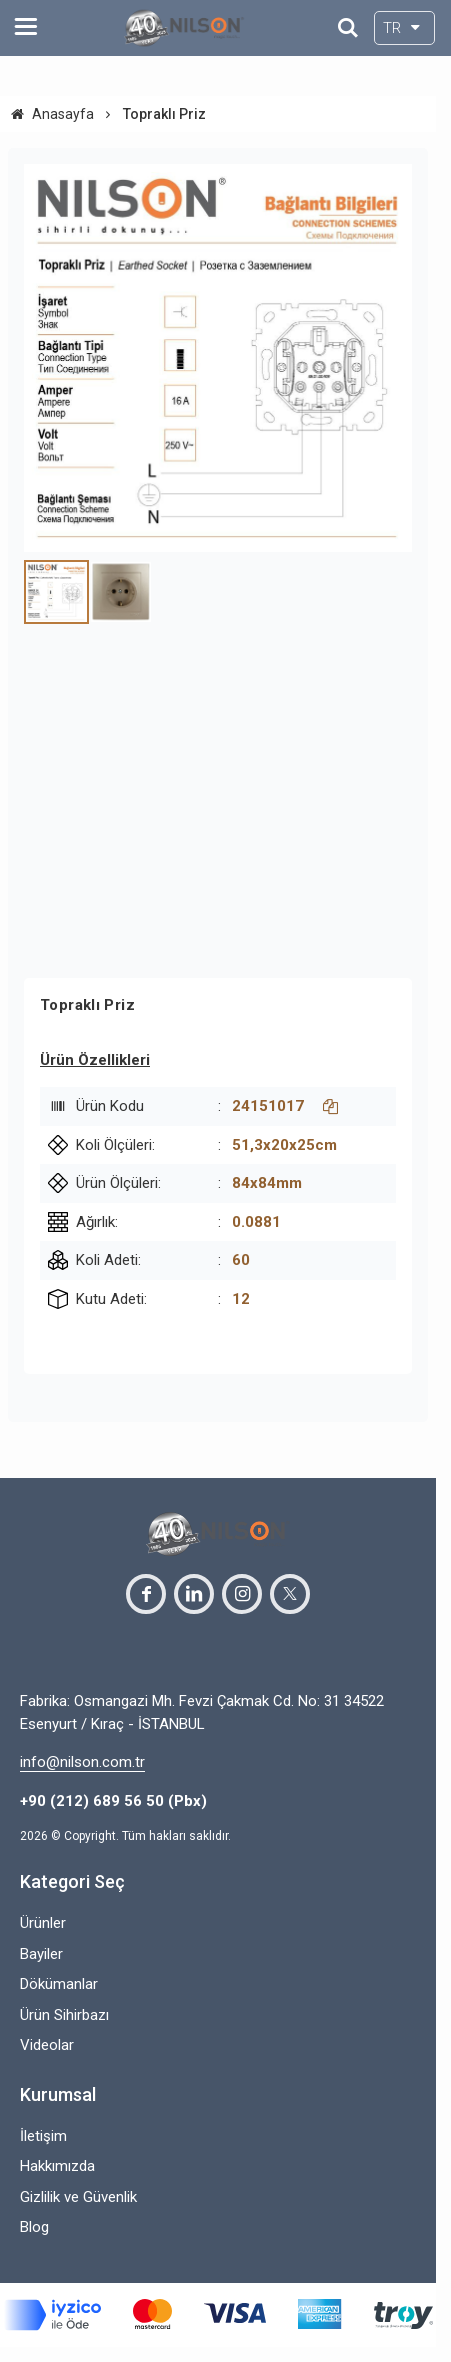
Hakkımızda (57, 2166)
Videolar (47, 2045)
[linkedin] (194, 1594)
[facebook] (146, 1594)
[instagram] (242, 1594)
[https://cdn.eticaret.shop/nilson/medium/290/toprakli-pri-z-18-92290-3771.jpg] (218, 358)
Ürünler (43, 1923)
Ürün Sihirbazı (64, 2015)
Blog (34, 2227)
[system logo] (184, 28)
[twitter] (290, 1594)
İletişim (43, 2136)
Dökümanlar (59, 1984)
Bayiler (41, 1954)
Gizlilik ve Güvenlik (78, 2197)
